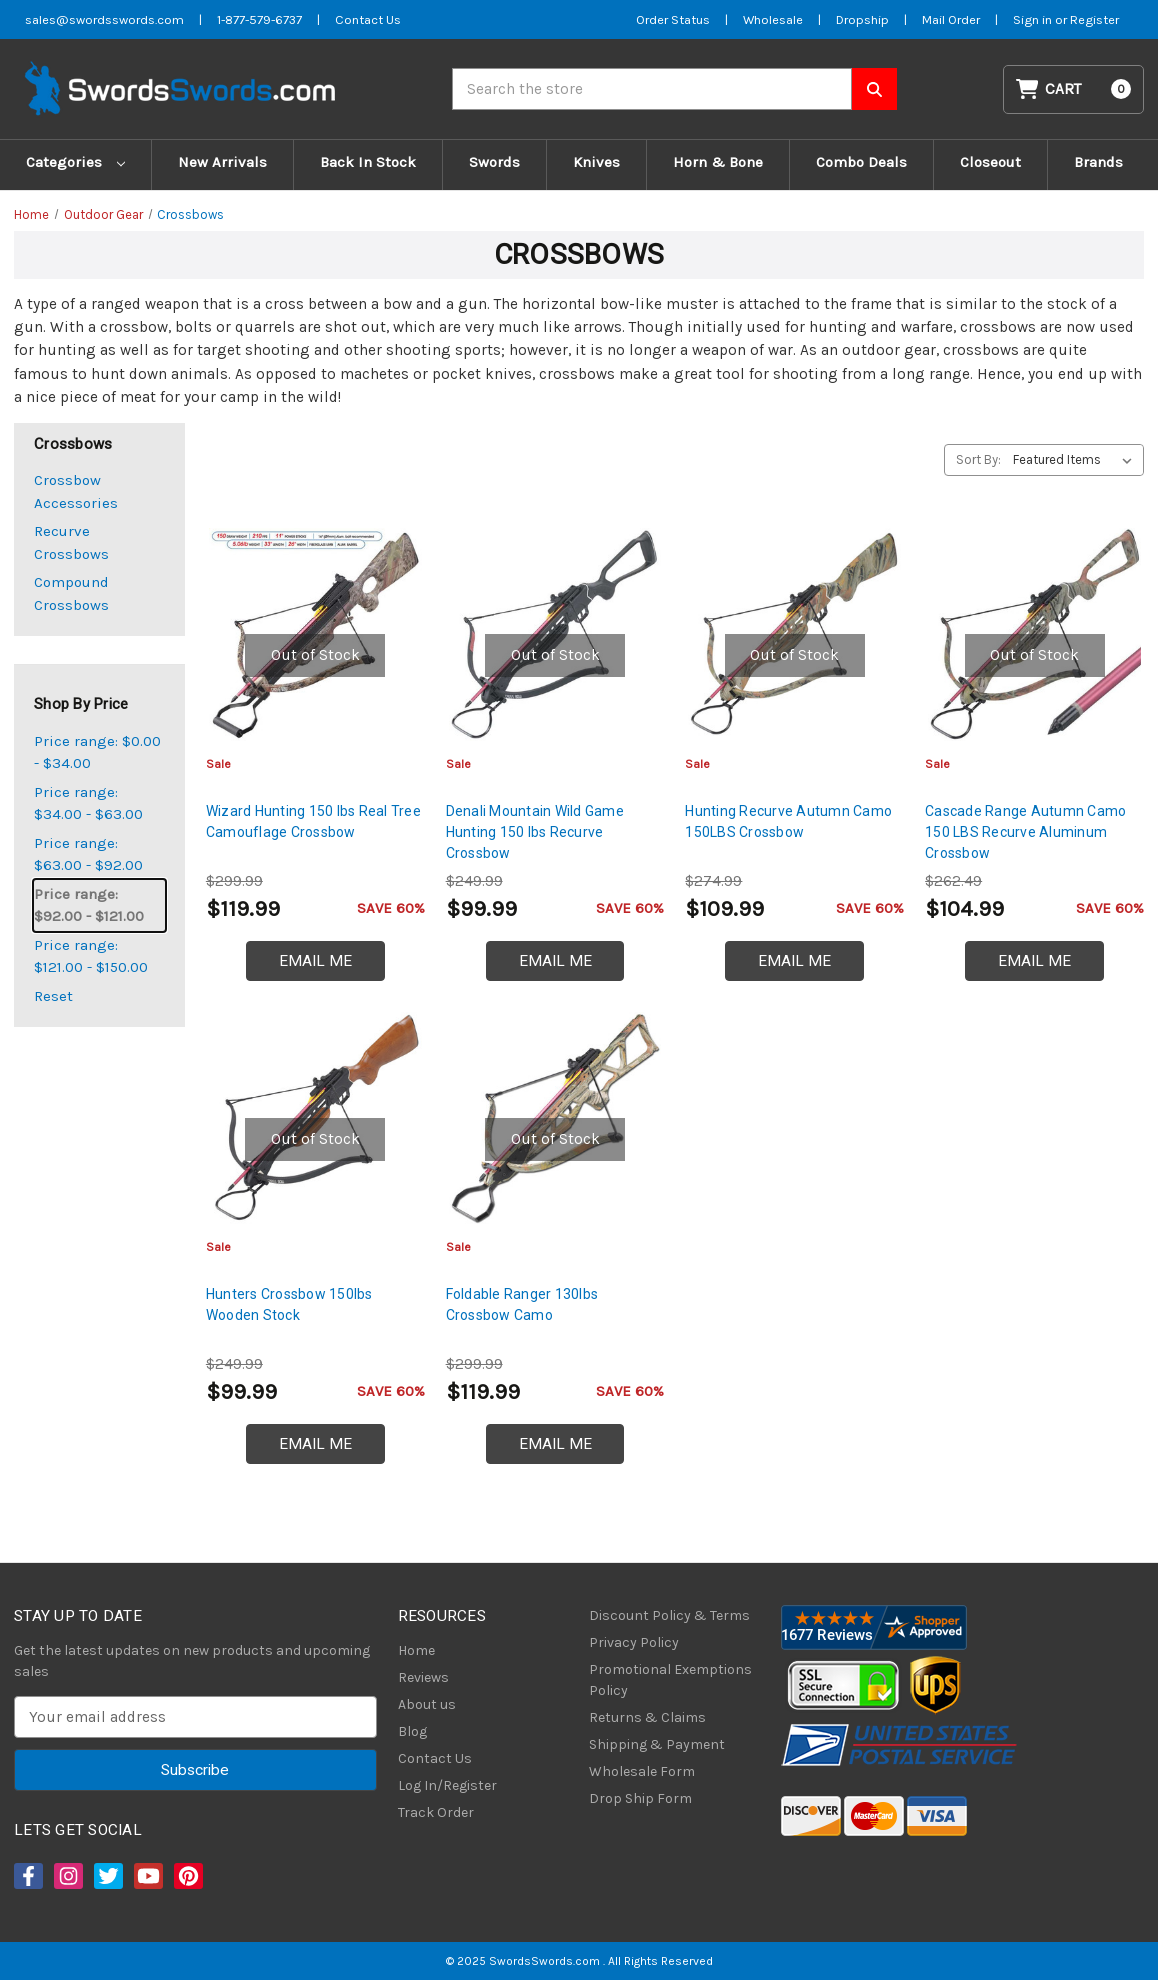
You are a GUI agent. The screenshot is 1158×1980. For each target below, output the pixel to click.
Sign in (1034, 19)
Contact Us (435, 1758)
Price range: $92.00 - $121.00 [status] (89, 905)
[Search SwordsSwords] (874, 89)
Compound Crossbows (71, 593)
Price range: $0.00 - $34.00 (97, 752)
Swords (494, 162)
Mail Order (951, 19)
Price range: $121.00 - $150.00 (91, 956)
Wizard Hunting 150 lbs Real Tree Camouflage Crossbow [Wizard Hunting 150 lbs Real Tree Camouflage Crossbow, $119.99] (313, 821)
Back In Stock (368, 162)
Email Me (315, 961)
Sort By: (978, 459)
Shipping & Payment (657, 1744)
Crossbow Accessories (76, 491)
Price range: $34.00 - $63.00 (88, 803)
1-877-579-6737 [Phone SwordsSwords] (259, 19)
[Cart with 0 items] (1074, 89)
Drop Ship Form (640, 1798)
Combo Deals (861, 162)
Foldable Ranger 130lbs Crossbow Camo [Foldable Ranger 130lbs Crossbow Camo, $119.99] (522, 1304)
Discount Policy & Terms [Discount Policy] (669, 1615)
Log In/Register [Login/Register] (447, 1785)
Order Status (673, 19)
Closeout (990, 162)
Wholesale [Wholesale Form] (773, 19)
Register (1094, 19)
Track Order (436, 1812)
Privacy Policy (634, 1642)
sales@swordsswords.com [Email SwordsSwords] (104, 19)
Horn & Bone (718, 162)
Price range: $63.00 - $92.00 (88, 854)
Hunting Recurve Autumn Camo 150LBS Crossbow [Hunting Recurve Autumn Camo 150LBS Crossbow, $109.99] (788, 821)
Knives (596, 162)
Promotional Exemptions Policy (670, 1680)
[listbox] (1076, 460)
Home (416, 1650)
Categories (75, 162)
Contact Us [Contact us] (368, 19)
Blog (412, 1731)
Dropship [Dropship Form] (862, 19)
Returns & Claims (647, 1717)
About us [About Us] (427, 1704)
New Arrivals (222, 162)
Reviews (423, 1677)
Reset (53, 996)
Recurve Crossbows (71, 542)
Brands (1098, 162)
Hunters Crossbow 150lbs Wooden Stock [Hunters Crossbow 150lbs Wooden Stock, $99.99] (289, 1304)
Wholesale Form (642, 1771)
